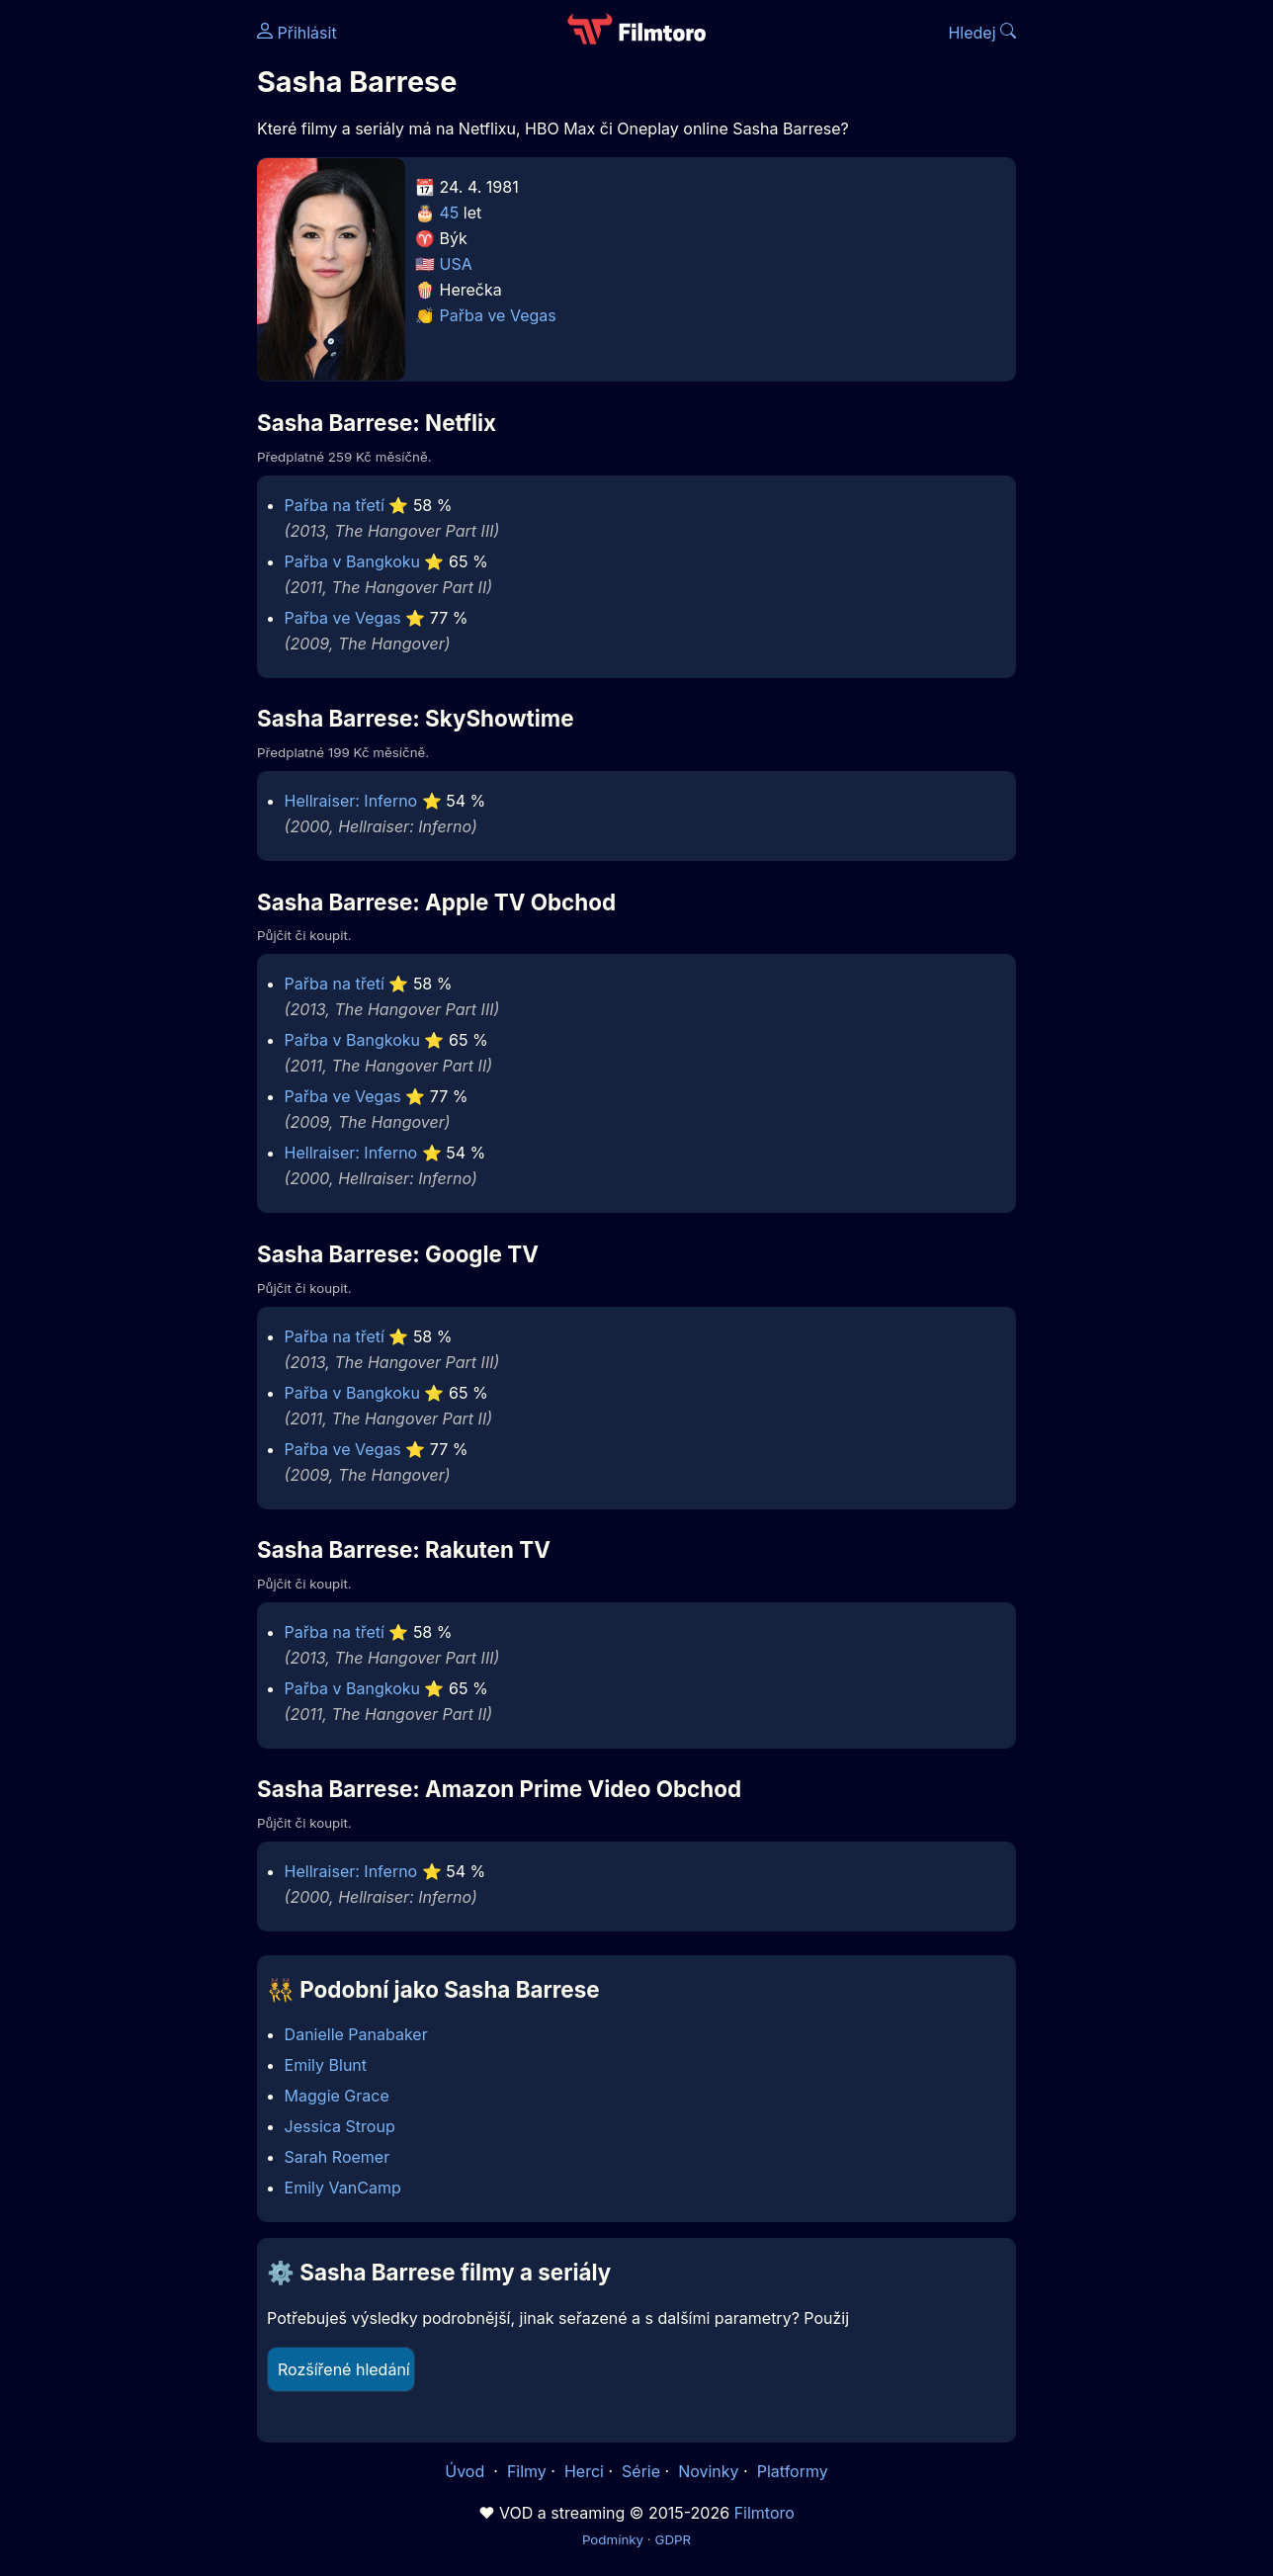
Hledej (982, 33)
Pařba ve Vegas (498, 315)
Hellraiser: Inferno (351, 801)
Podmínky (612, 2539)
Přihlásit (297, 33)
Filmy (527, 2471)
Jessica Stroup (340, 2126)
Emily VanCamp (343, 2187)
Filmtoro (764, 2513)
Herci (584, 2471)
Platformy (792, 2471)
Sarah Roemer (337, 2157)
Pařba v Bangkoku (352, 561)
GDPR (672, 2539)
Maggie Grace (337, 2095)
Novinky (708, 2471)
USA (456, 264)
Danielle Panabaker (356, 2034)
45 (450, 212)
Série (641, 2471)
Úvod (466, 2471)
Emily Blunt (326, 2065)
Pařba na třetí (334, 505)
